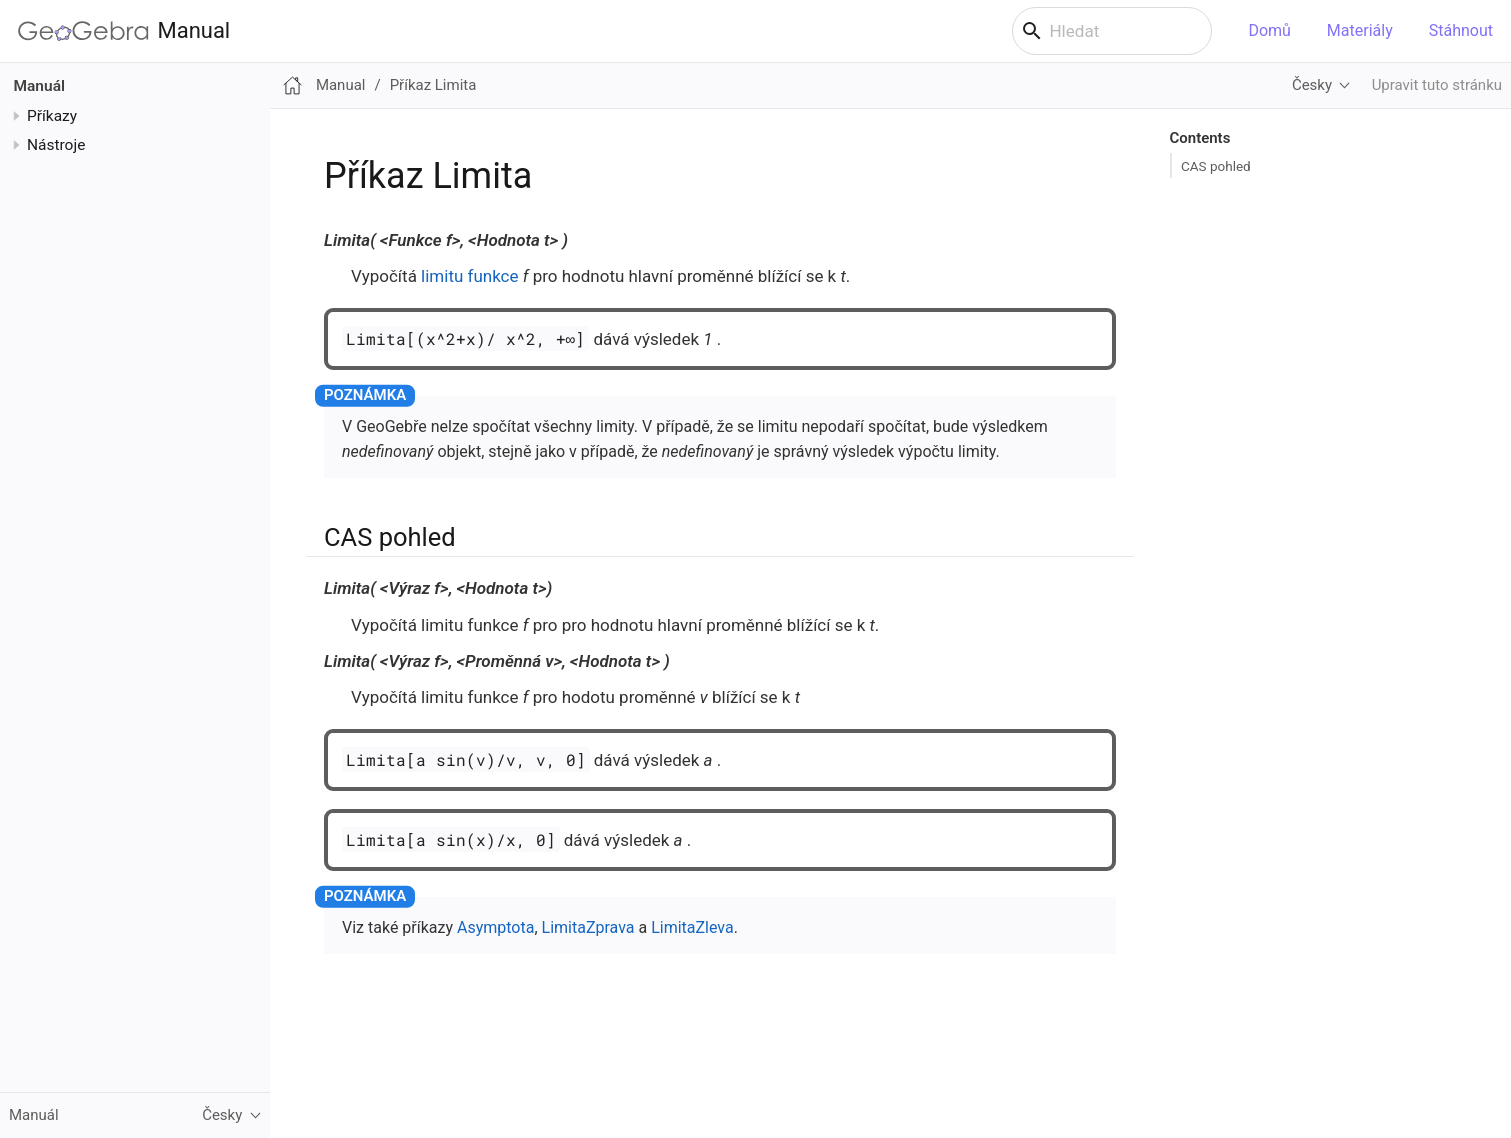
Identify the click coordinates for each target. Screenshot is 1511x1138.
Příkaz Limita (433, 85)
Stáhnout (1461, 30)
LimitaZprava (588, 927)
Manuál (40, 86)
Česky (1312, 85)
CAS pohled (1216, 166)
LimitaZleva (692, 927)
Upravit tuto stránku (1437, 85)
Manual (124, 31)
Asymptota (495, 927)
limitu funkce (469, 276)
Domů (1269, 30)
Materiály (1360, 30)
